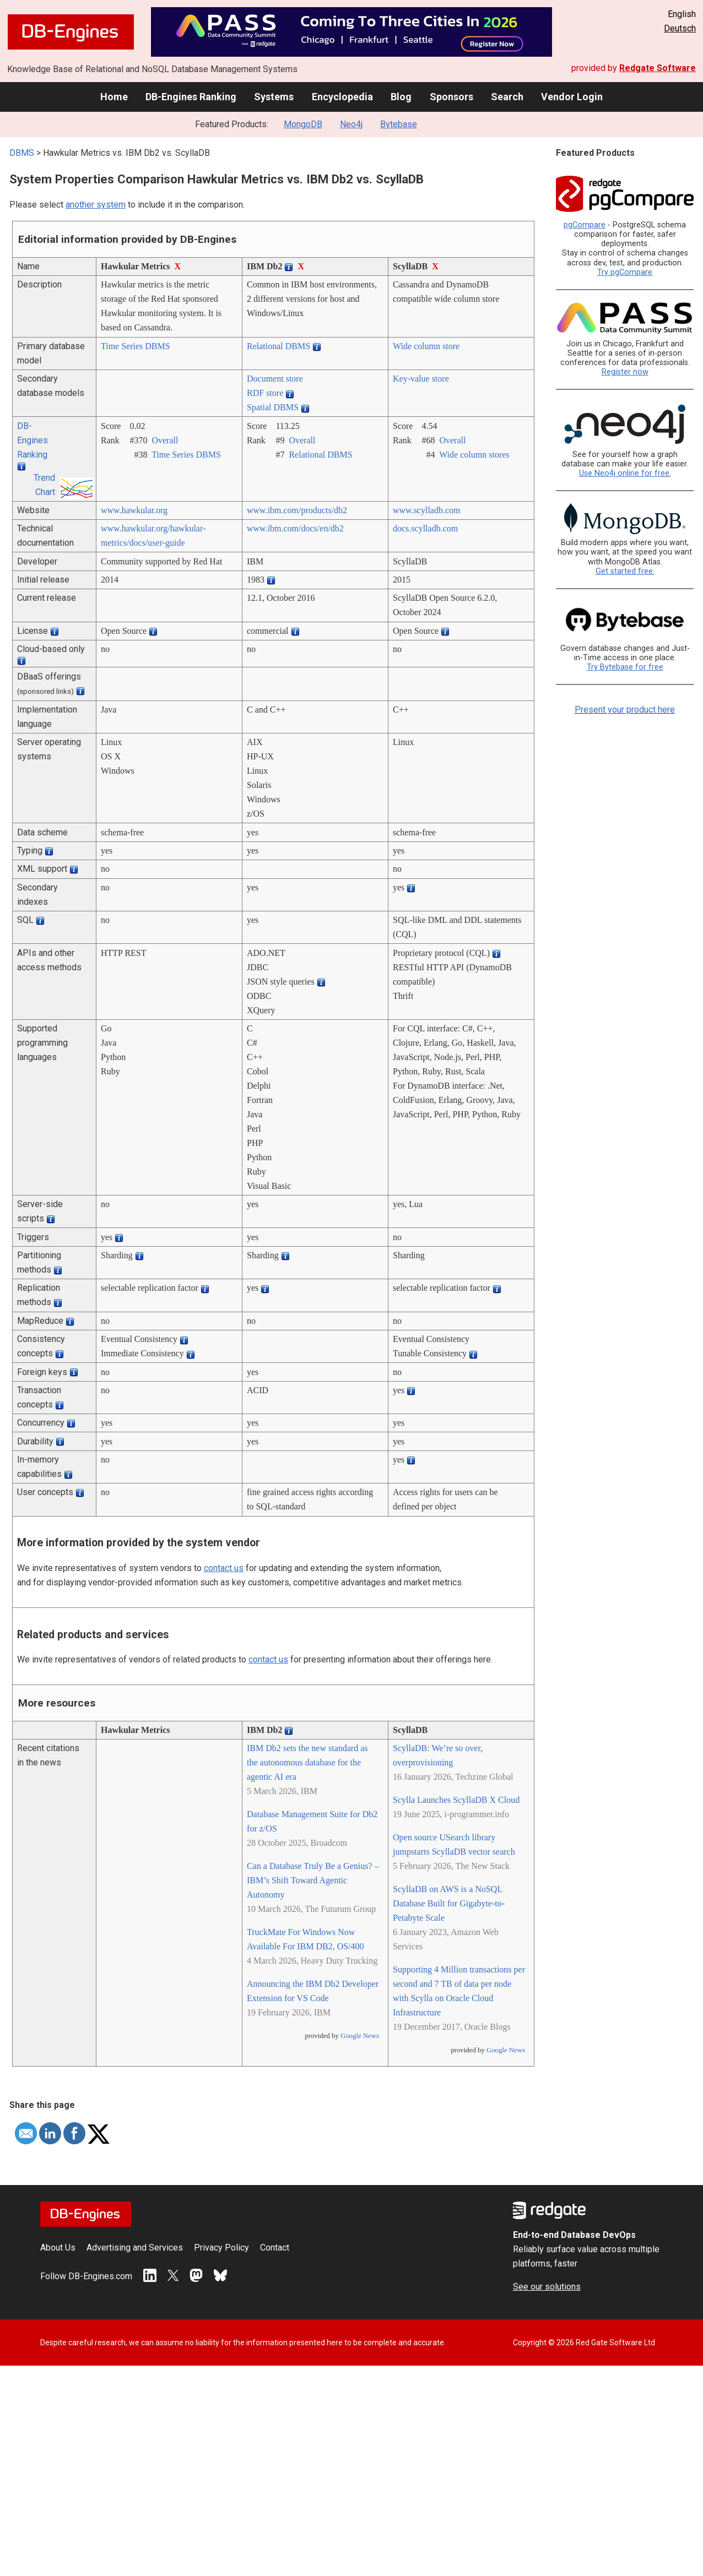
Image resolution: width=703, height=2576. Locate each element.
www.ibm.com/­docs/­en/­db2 (295, 528)
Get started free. (625, 571)
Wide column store (426, 346)
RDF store (265, 393)
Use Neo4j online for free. (625, 473)
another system (96, 204)
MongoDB (303, 124)
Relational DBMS (278, 346)
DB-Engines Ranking (190, 96)
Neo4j (351, 124)
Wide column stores (474, 454)
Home (114, 96)
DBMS (21, 153)
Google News (359, 2036)
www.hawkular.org (134, 510)
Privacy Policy (221, 2247)
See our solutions (547, 2286)
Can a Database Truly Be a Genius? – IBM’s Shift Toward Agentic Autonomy (313, 1880)
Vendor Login (572, 96)
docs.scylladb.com (425, 528)
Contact (274, 2247)
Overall (165, 440)
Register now (625, 372)
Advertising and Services (134, 2247)
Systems (274, 96)
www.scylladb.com (427, 510)
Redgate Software (657, 68)
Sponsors (451, 96)
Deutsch (680, 28)
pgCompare (584, 225)
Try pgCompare (624, 272)
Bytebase (398, 124)
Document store (275, 378)
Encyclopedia (342, 96)
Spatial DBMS (273, 407)
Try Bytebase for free (625, 667)
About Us (57, 2247)
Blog (401, 96)
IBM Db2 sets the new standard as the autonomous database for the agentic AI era (307, 1762)
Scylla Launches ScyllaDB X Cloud (456, 1800)
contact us (224, 1568)
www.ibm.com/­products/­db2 (297, 510)
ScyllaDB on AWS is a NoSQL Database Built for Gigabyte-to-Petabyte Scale (449, 1903)
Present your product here (625, 709)
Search (507, 96)
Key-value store (421, 378)
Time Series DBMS (135, 346)
